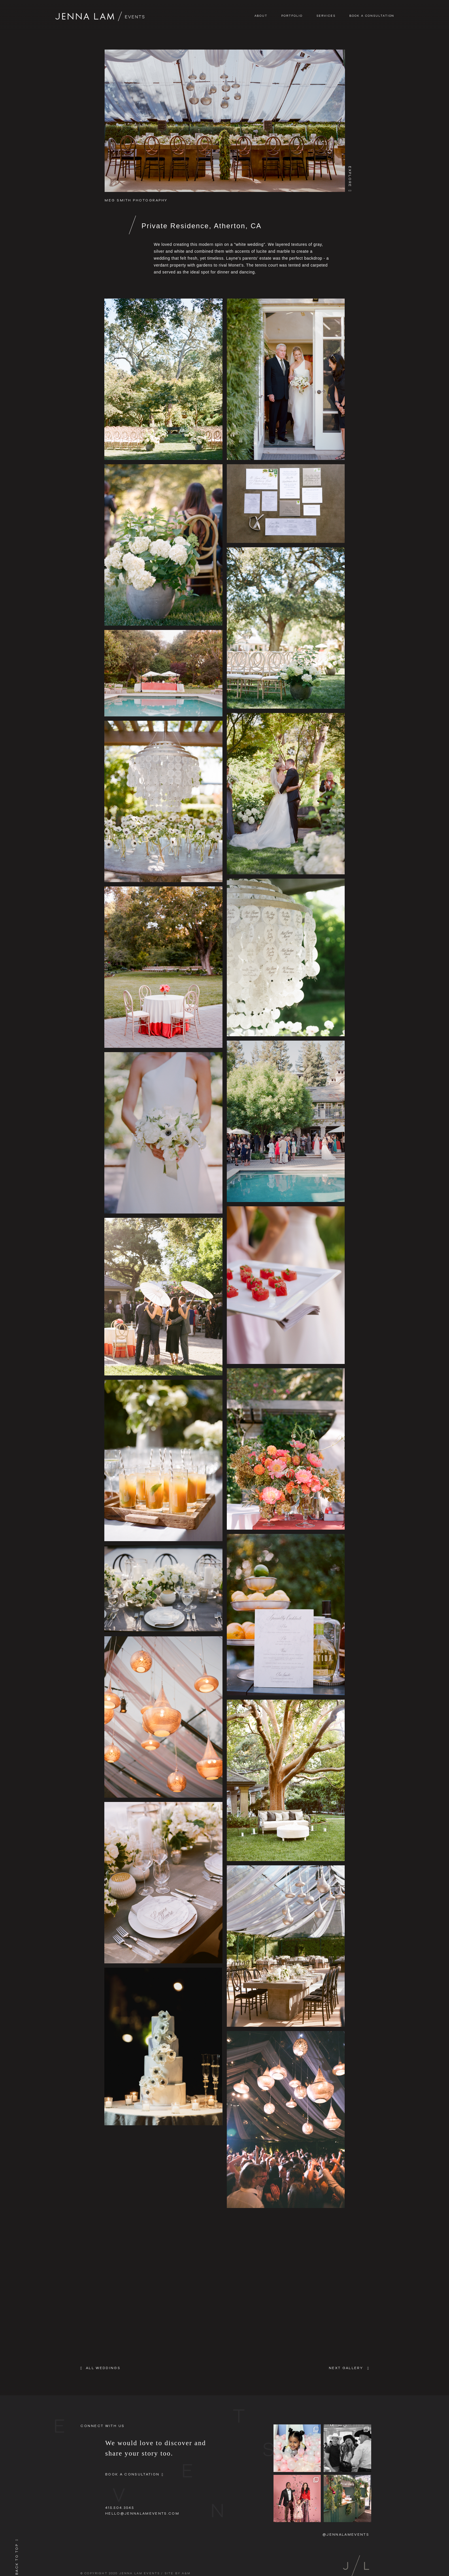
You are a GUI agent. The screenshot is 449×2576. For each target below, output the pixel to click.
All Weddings (103, 2367)
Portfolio (292, 16)
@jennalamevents (345, 2534)
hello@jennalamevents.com (142, 2513)
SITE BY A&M (178, 2573)
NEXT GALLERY (346, 2367)
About (261, 16)
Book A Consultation (372, 16)
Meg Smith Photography (136, 200)
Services (325, 16)
